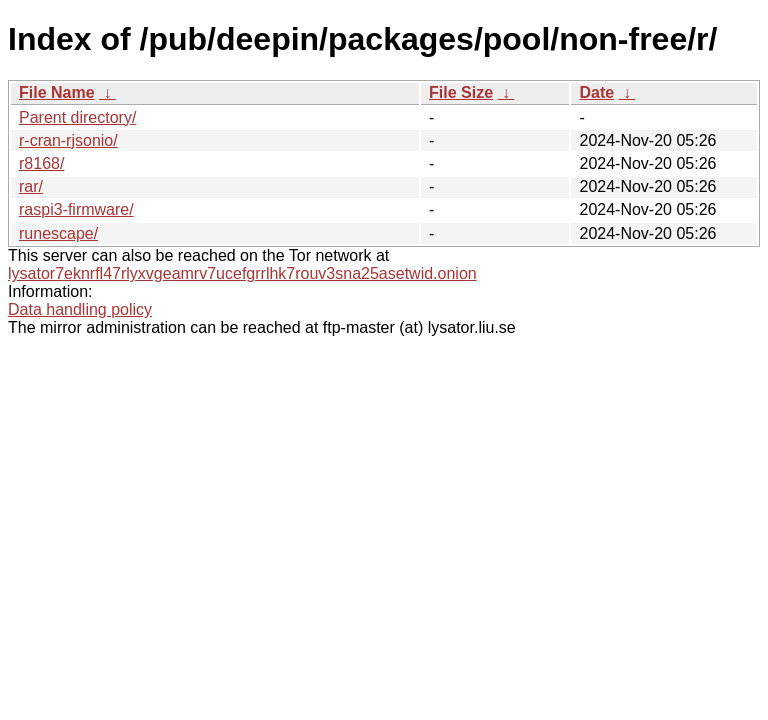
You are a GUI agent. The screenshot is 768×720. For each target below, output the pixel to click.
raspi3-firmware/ (76, 209)
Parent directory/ (77, 117)
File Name (57, 92)
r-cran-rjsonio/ (68, 140)
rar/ (31, 186)
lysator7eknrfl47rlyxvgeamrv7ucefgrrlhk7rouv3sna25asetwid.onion (242, 273)
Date (596, 92)
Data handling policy (80, 309)
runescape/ (58, 233)
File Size (461, 92)
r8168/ (41, 163)
